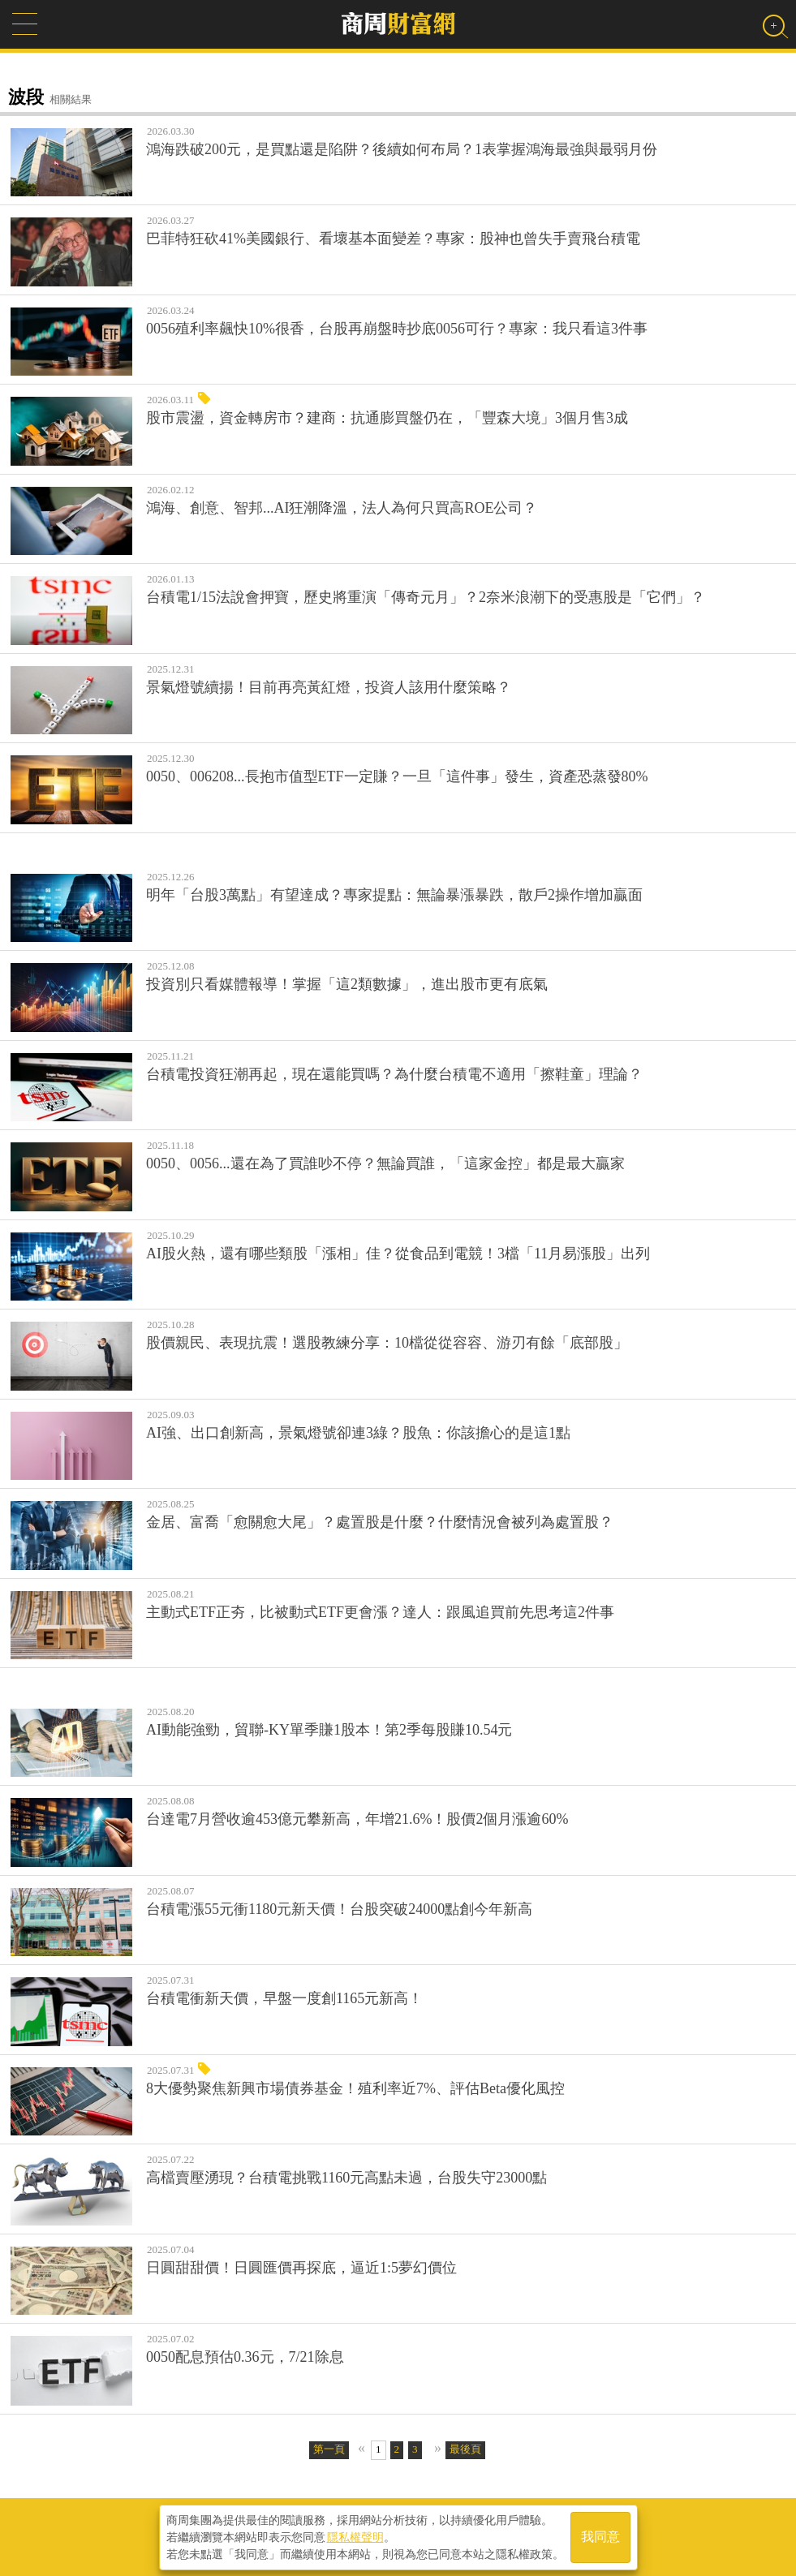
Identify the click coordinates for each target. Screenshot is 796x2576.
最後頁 (465, 2449)
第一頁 (329, 2449)
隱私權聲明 (355, 2536)
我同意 (600, 2537)
